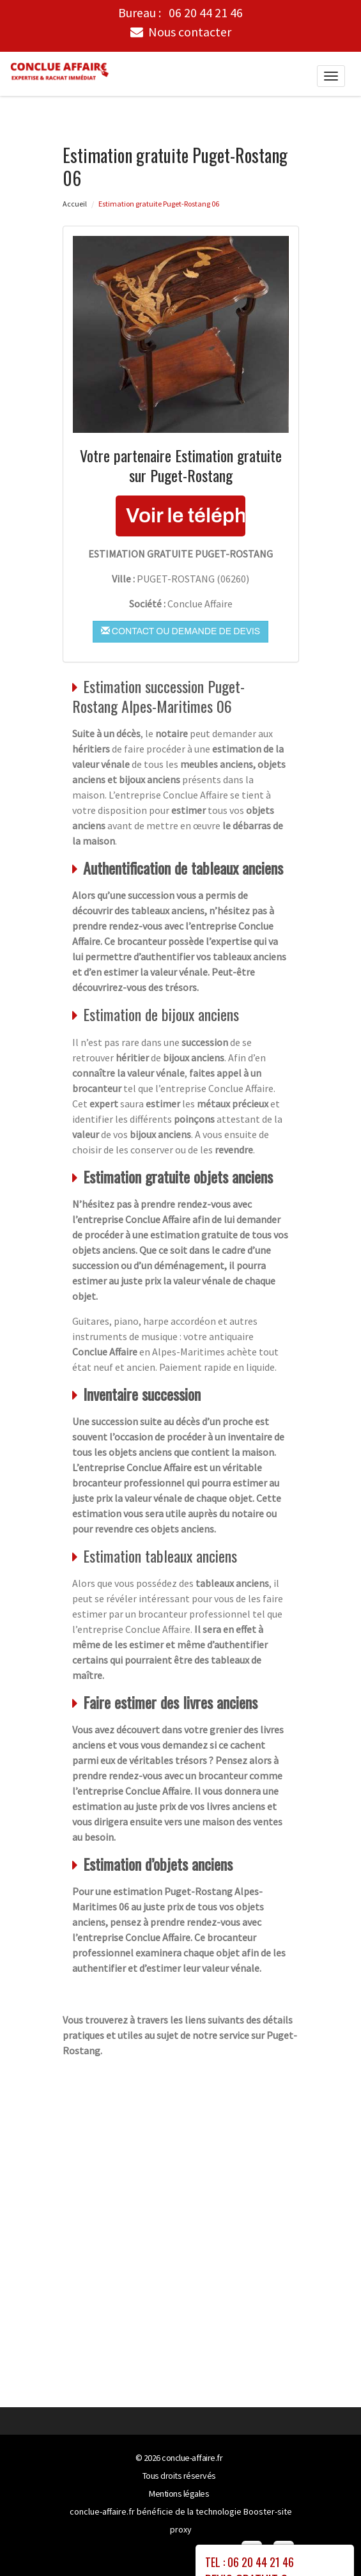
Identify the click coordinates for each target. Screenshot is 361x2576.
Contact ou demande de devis (180, 630)
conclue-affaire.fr (192, 2457)
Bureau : (180, 12)
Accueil (75, 203)
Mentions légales (179, 2493)
